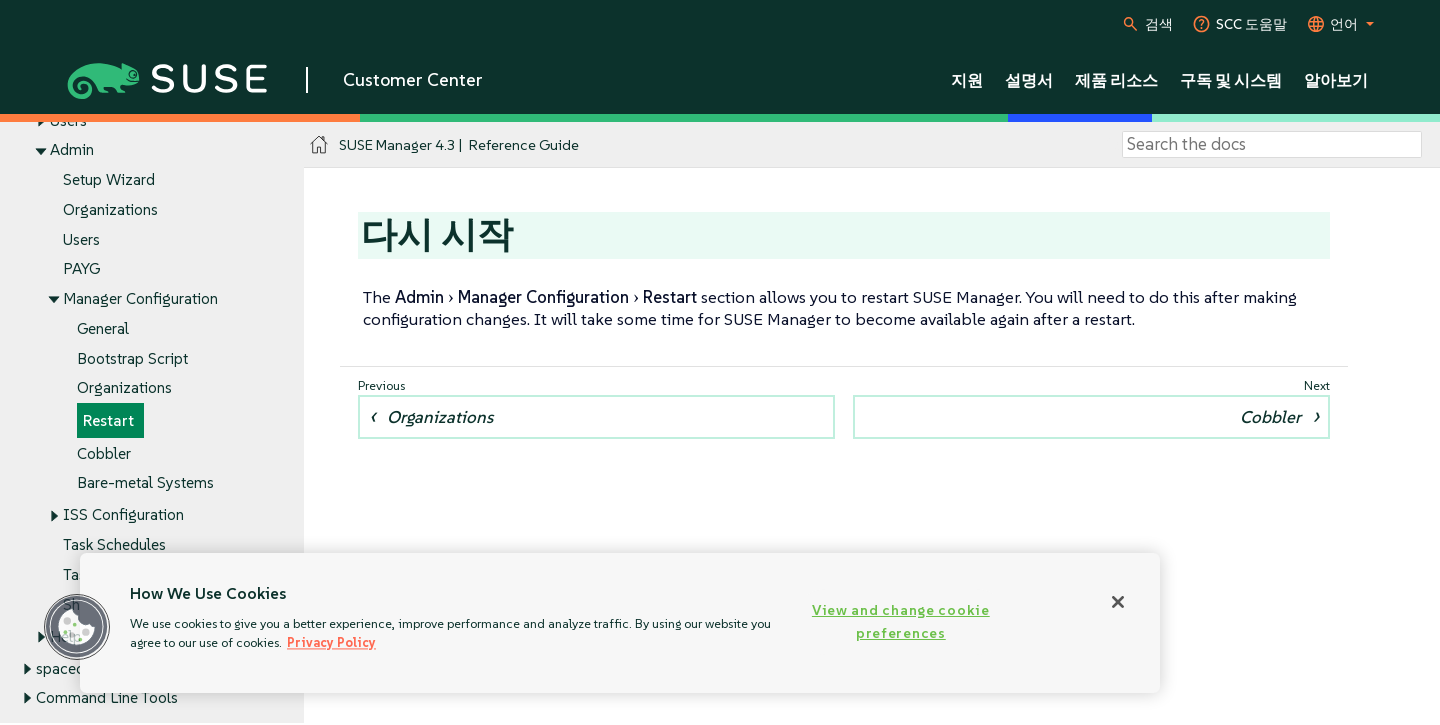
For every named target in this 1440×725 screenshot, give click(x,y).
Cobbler (104, 453)
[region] (620, 623)
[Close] (1118, 602)
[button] (77, 627)
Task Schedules (114, 544)
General (103, 328)
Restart (108, 420)
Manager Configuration (140, 298)
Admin (72, 150)
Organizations (110, 209)
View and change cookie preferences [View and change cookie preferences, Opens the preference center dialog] (901, 621)
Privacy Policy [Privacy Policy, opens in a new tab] (331, 642)
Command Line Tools (107, 698)
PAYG (81, 269)
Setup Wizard (109, 180)
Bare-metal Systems (145, 483)
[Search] (1272, 145)
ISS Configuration (123, 515)
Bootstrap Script (132, 358)
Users (81, 239)
